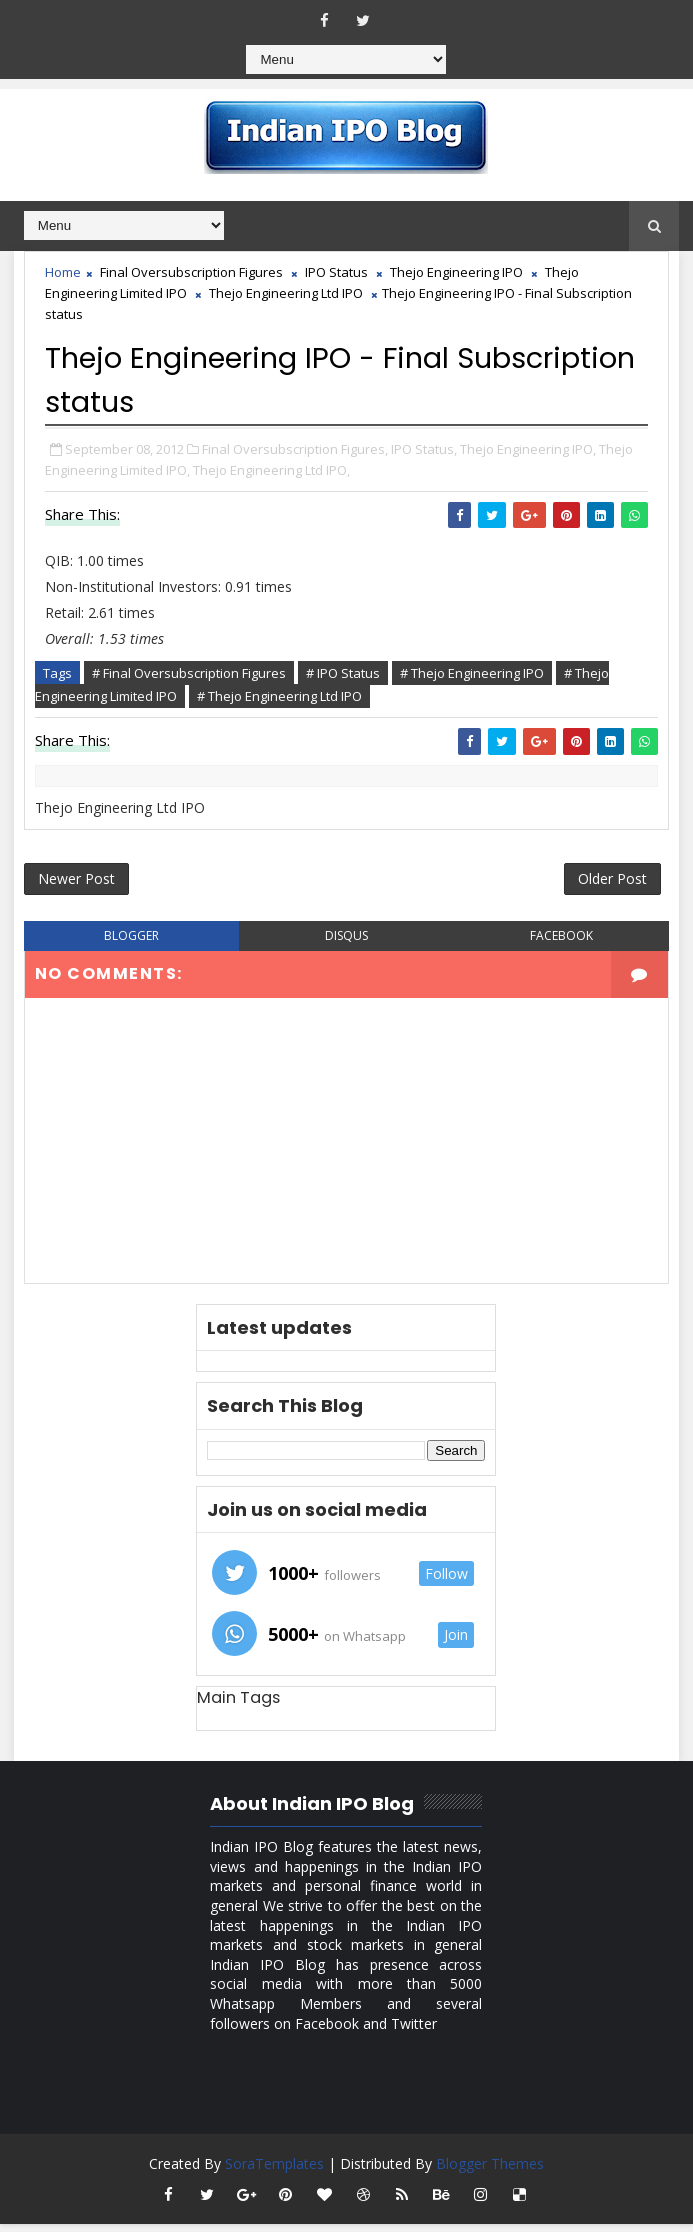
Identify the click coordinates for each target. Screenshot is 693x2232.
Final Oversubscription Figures (191, 272)
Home (63, 272)
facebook (561, 942)
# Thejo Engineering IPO (472, 671)
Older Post (612, 882)
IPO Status (336, 272)
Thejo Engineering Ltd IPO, (271, 467)
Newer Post (76, 882)
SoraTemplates (274, 2171)
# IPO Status (343, 671)
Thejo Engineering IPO (456, 272)
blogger (131, 942)
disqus (346, 942)
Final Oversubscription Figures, (295, 446)
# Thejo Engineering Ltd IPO (279, 694)
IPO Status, (424, 446)
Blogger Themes (490, 2171)
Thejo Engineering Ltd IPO (286, 293)
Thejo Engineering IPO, (528, 446)
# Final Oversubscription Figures (189, 671)
